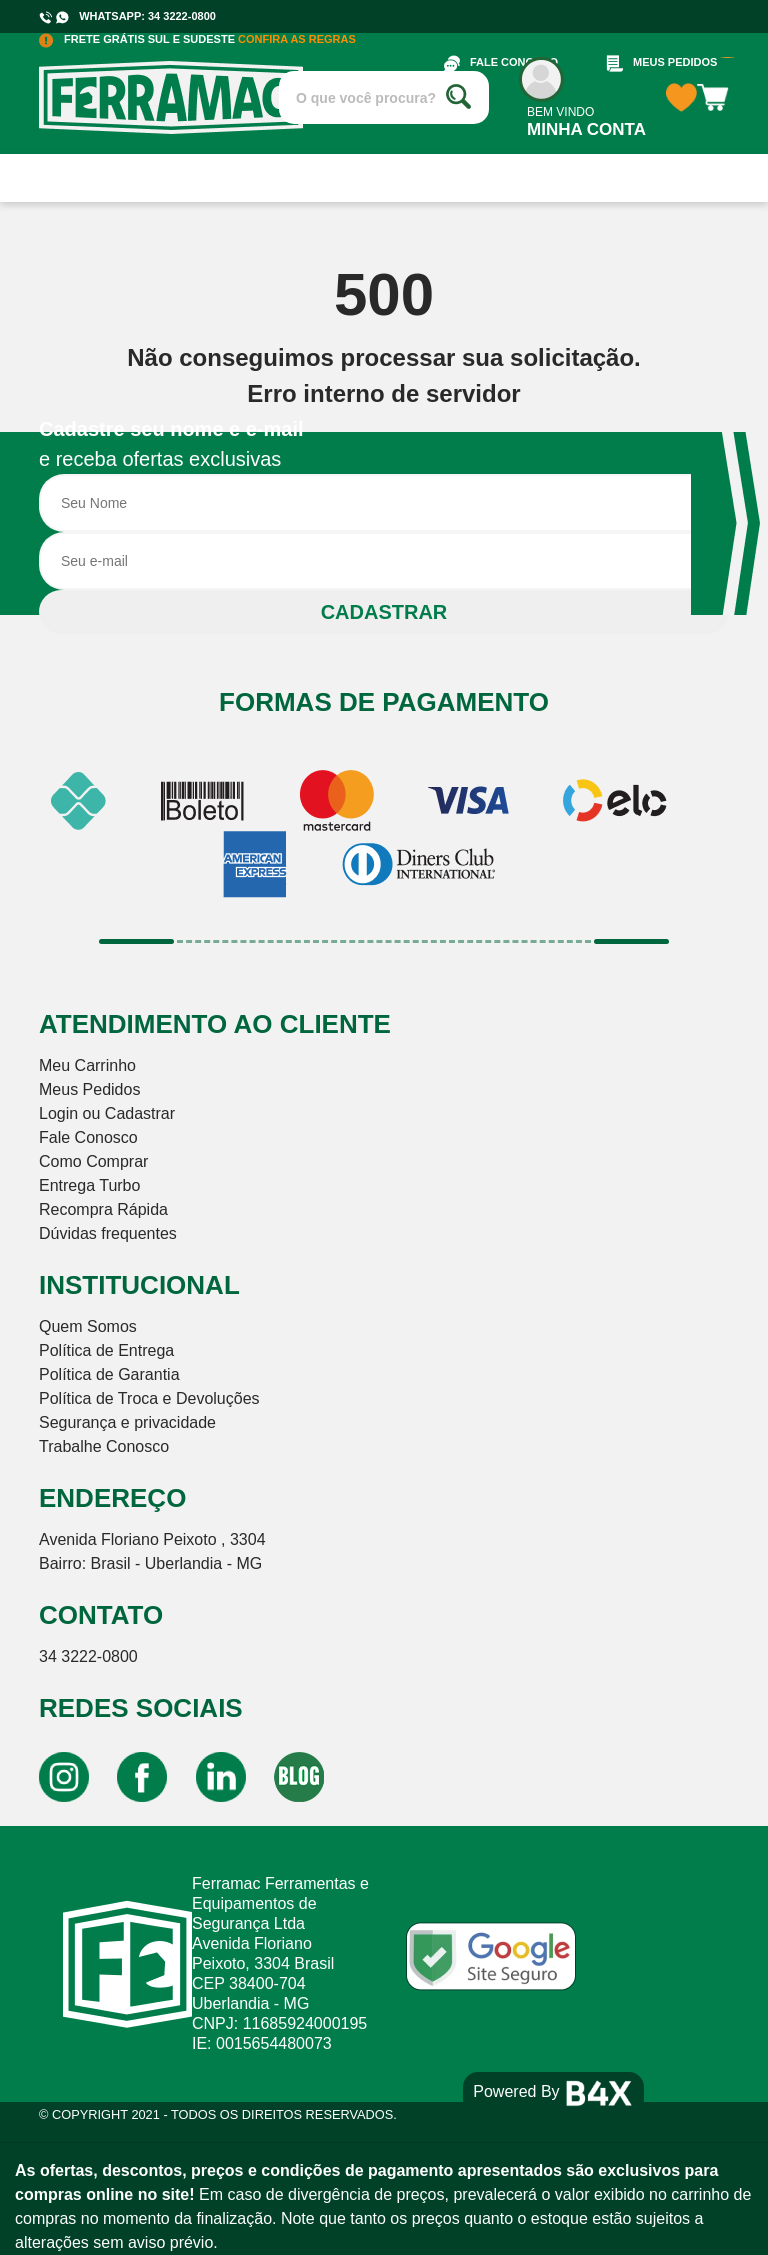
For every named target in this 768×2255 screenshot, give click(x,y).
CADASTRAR (384, 612)
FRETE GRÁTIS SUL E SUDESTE (197, 39)
